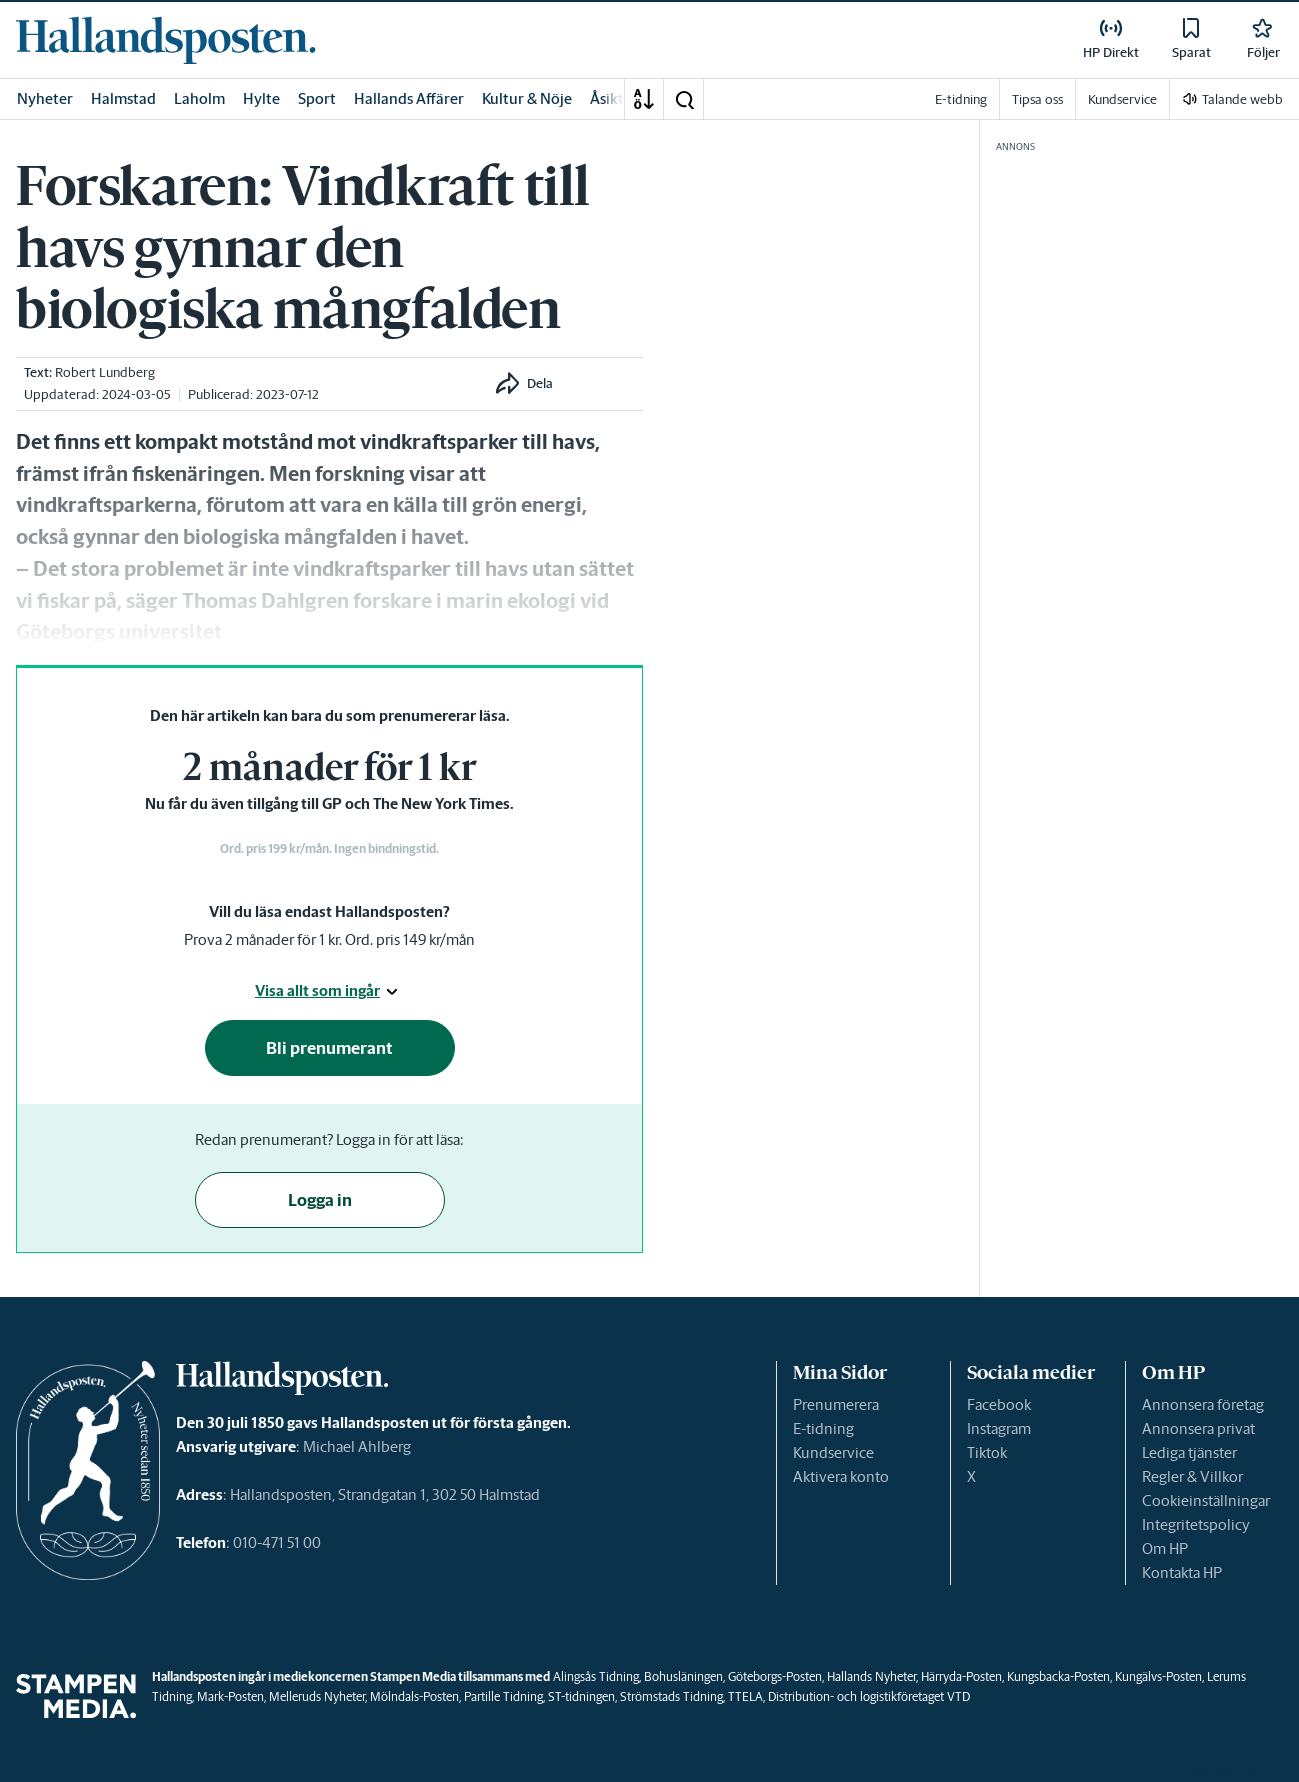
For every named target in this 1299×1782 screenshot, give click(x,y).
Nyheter (45, 98)
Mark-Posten (230, 1696)
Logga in (320, 1200)
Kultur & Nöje (527, 98)
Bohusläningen (683, 1676)
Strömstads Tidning (671, 1696)
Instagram (999, 1428)
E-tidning (823, 1428)
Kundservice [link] (1122, 99)
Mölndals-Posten (414, 1696)
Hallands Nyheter (871, 1676)
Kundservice (833, 1452)
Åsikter (614, 98)
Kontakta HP (1182, 1572)
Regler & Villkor (1192, 1476)
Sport (317, 98)
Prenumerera (836, 1404)
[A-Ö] (644, 99)
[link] (166, 40)
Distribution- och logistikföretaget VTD (869, 1696)
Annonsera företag (1203, 1404)
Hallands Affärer (409, 98)
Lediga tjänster (1189, 1452)
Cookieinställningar (1206, 1500)
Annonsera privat (1198, 1428)
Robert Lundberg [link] (105, 372)
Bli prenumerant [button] (329, 1048)
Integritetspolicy (1196, 1524)
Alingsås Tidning (596, 1676)
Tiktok (987, 1452)
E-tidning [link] (961, 99)
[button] (684, 99)
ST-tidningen (581, 1696)
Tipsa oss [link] (1037, 99)
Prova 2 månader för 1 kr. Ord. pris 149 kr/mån (329, 939)
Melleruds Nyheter (317, 1696)
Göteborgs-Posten (775, 1676)
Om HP (1165, 1548)
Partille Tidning (503, 1696)
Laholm (199, 98)
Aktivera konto (841, 1476)
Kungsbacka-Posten (1058, 1676)
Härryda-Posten (961, 1676)
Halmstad (123, 98)
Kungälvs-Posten (1158, 1676)
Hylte (261, 98)
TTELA (745, 1696)
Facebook (999, 1404)
